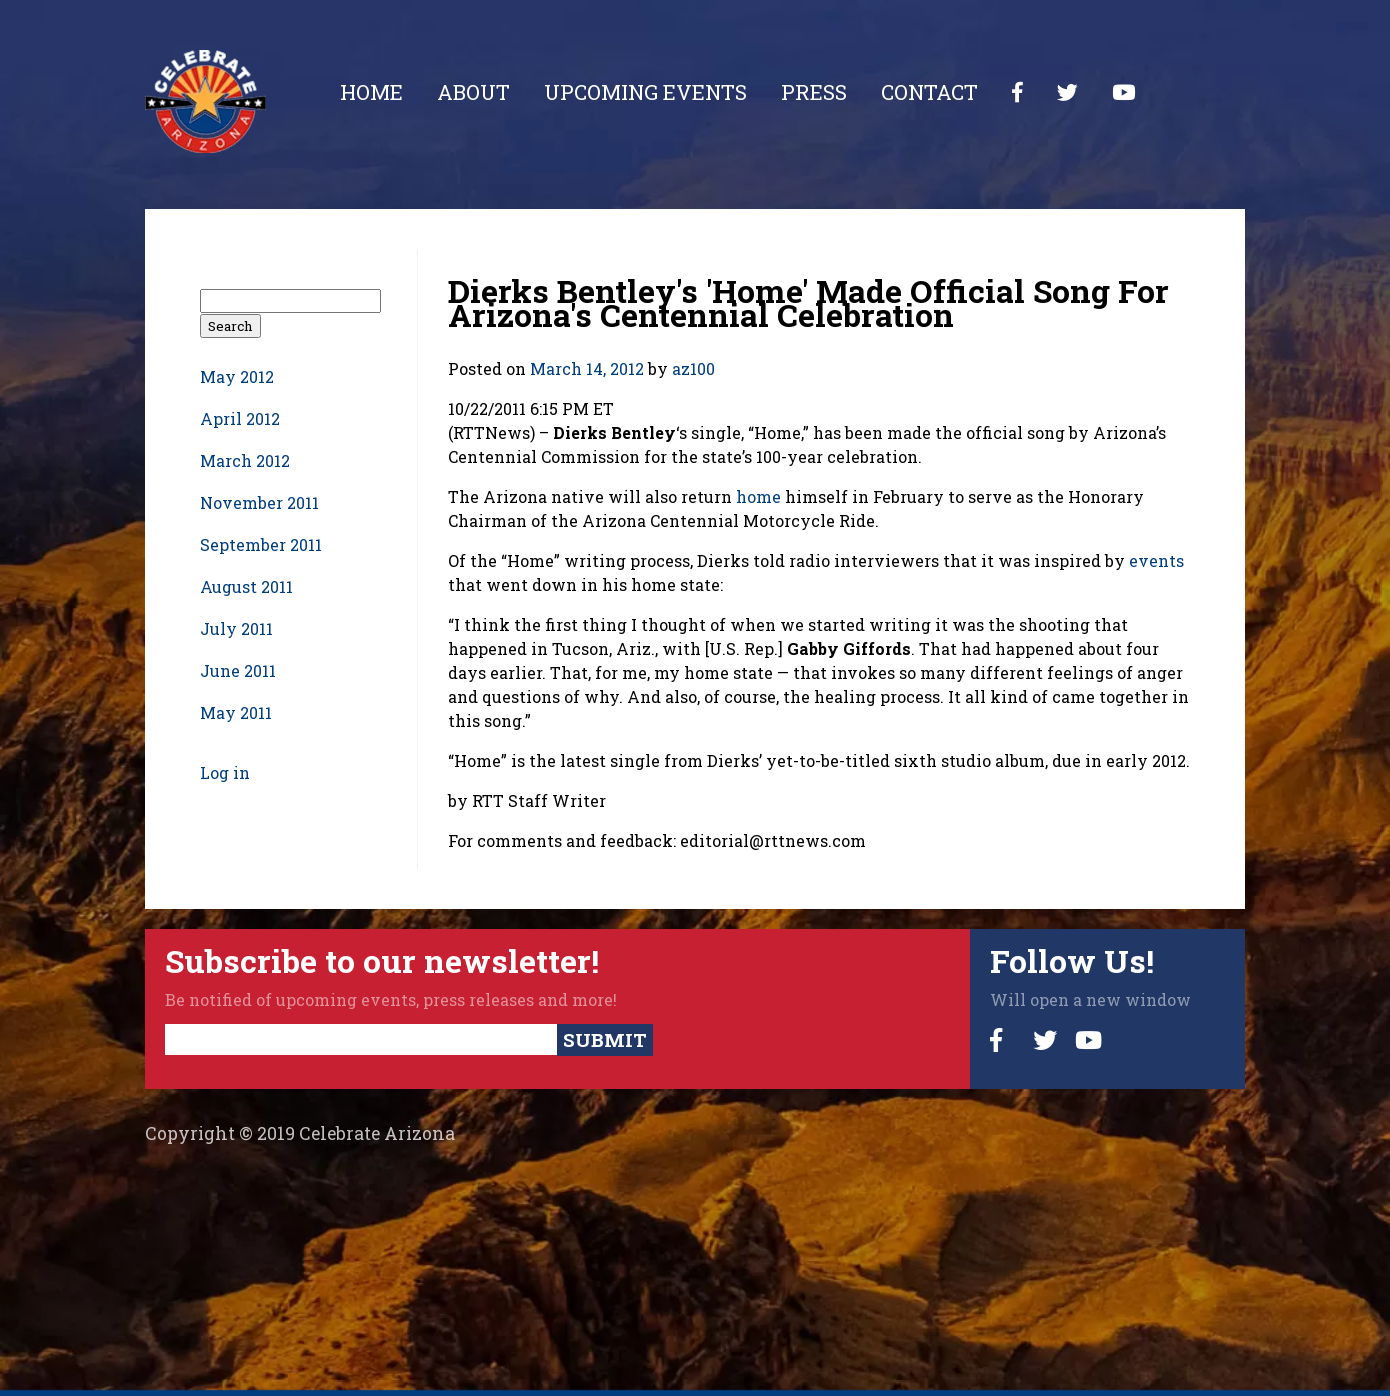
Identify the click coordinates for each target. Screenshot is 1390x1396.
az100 (693, 368)
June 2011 (238, 670)
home (758, 496)
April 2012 (240, 418)
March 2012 (245, 460)
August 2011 (246, 586)
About (473, 92)
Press (814, 92)
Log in (225, 772)
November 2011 (259, 502)
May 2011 (236, 712)
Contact (929, 92)
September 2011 (261, 544)
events (1156, 560)
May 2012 (237, 376)
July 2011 (236, 628)
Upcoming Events (645, 92)
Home (371, 92)
